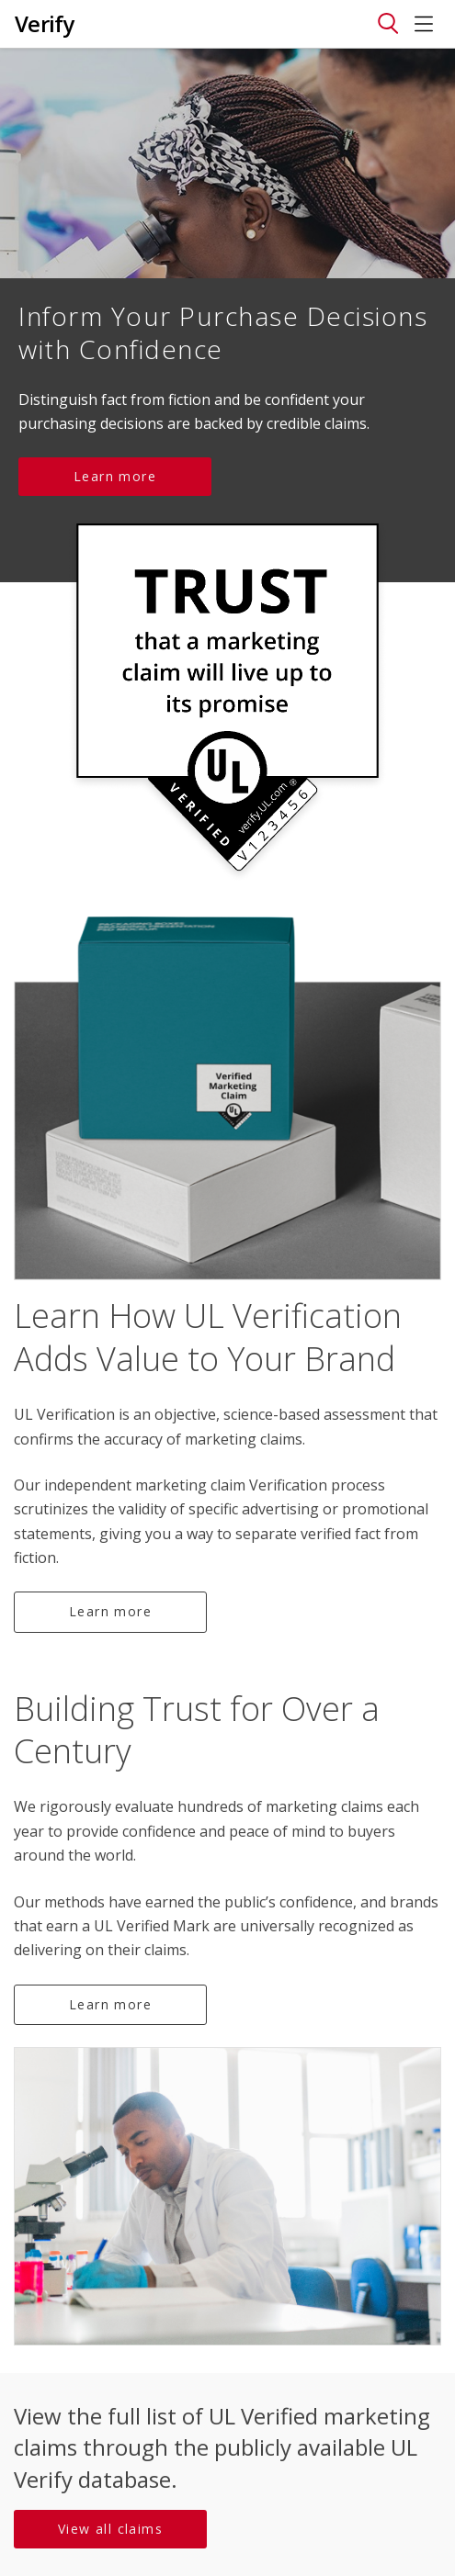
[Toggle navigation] (388, 23)
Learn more (115, 476)
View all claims (110, 2528)
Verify (44, 23)
